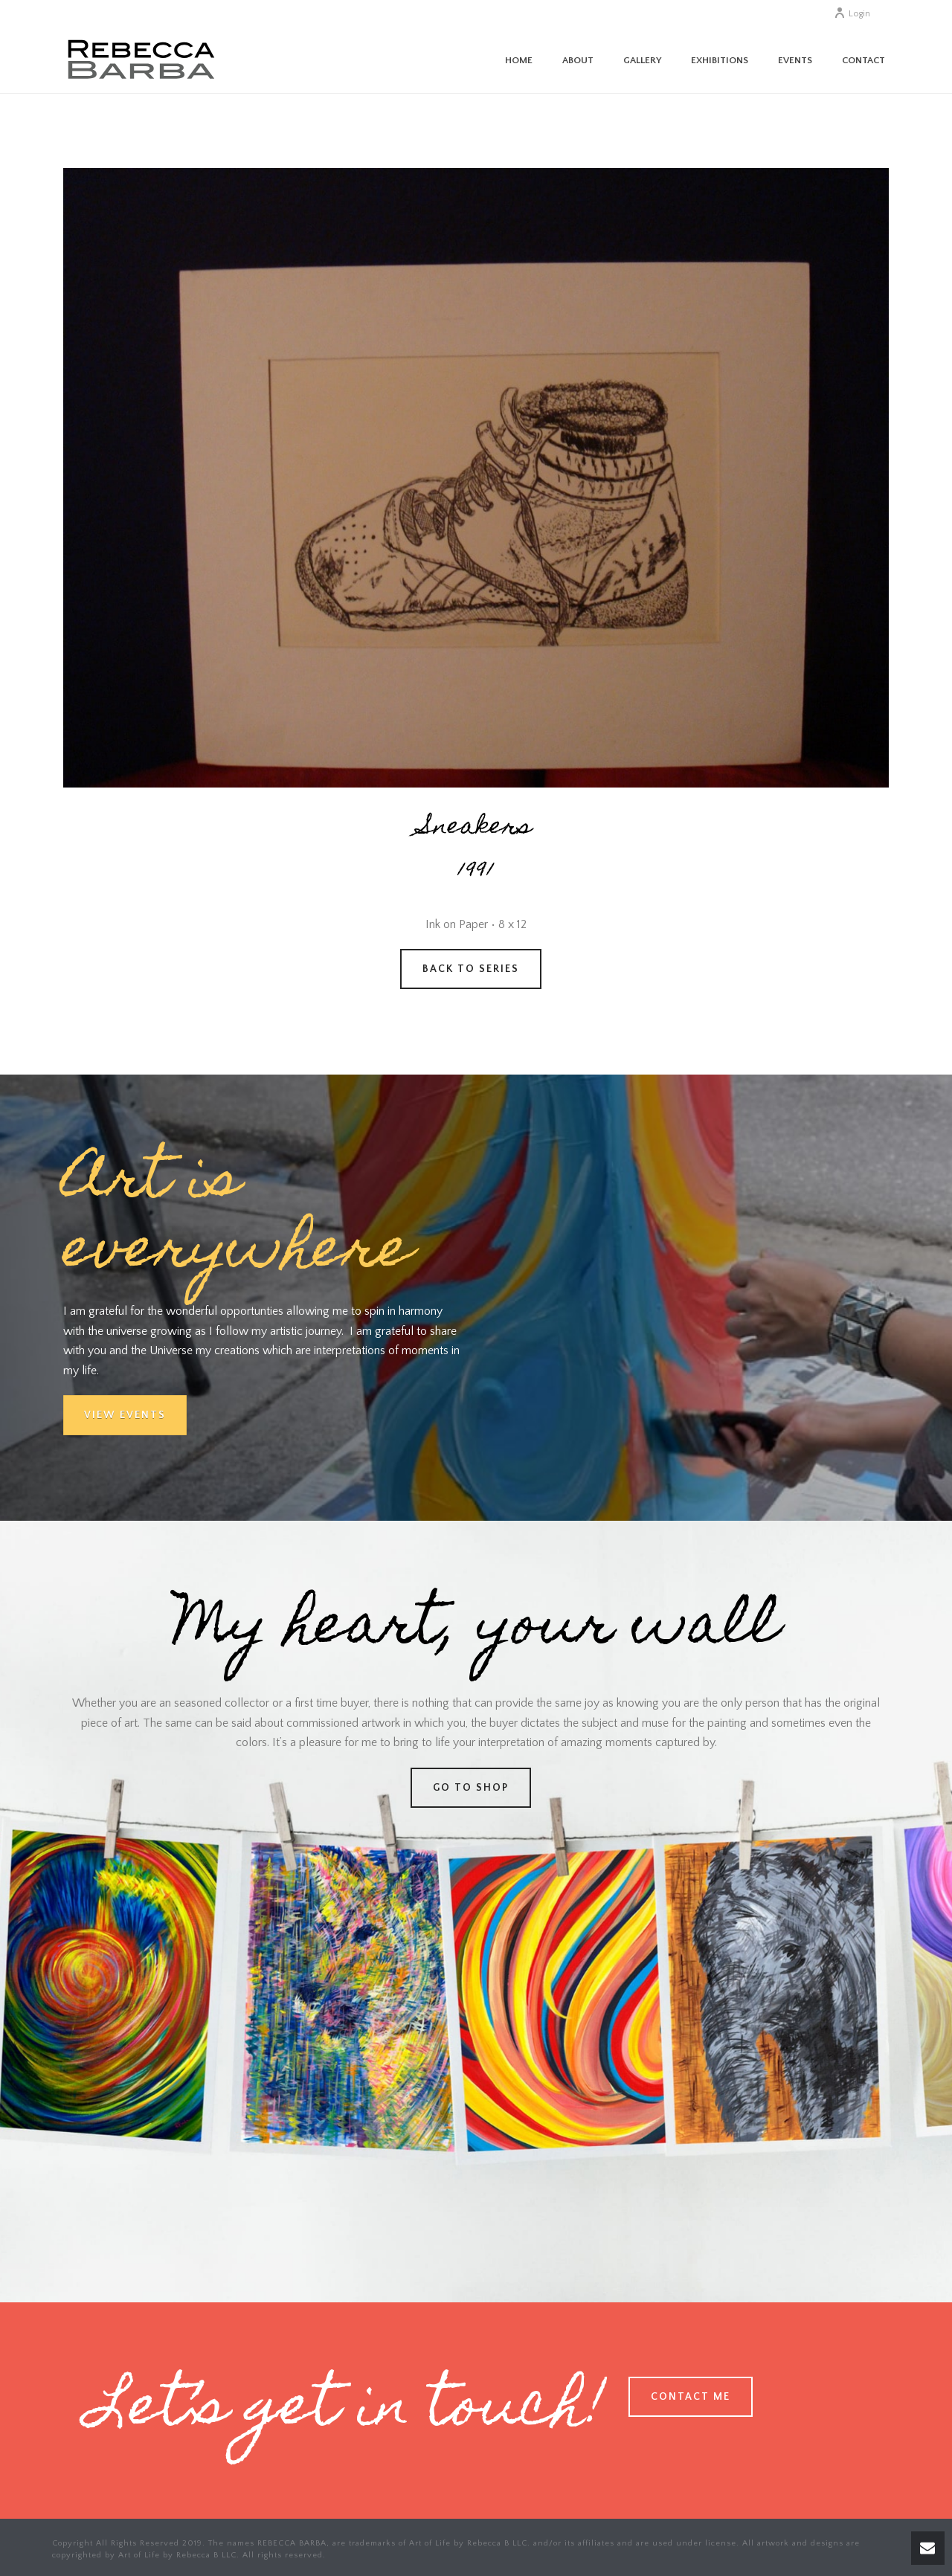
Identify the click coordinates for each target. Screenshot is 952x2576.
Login (852, 14)
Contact (863, 60)
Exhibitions (719, 60)
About (578, 60)
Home (519, 60)
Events (795, 60)
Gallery (642, 60)
